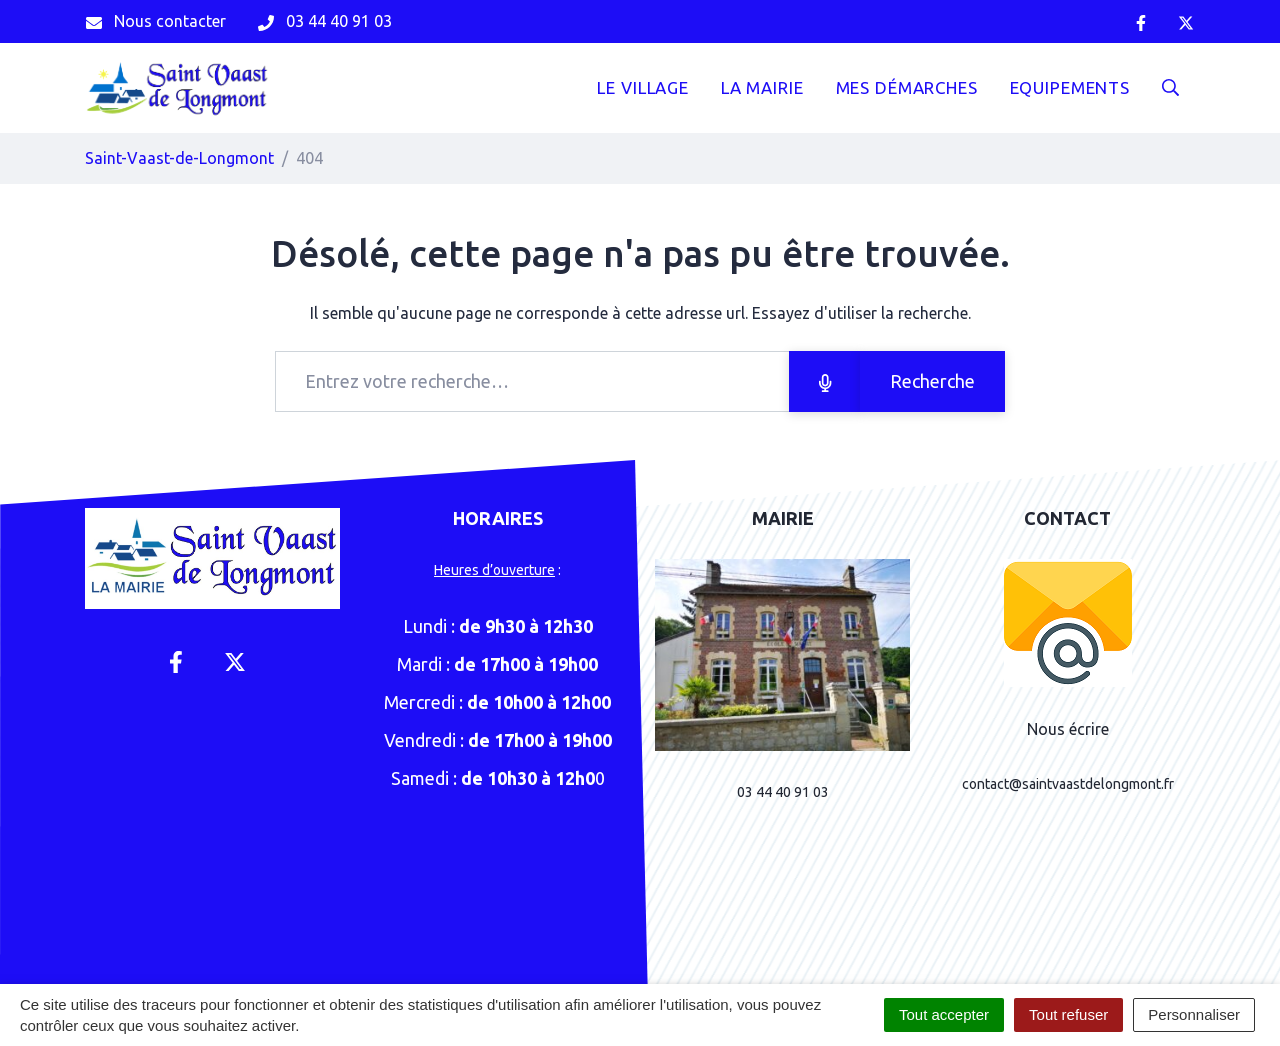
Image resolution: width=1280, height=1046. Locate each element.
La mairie (762, 87)
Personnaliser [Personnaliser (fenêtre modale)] (1194, 1014)
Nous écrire (1068, 729)
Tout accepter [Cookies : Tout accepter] (944, 1014)
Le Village (643, 87)
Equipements (1070, 87)
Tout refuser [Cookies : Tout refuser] (1068, 1014)
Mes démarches (907, 87)
